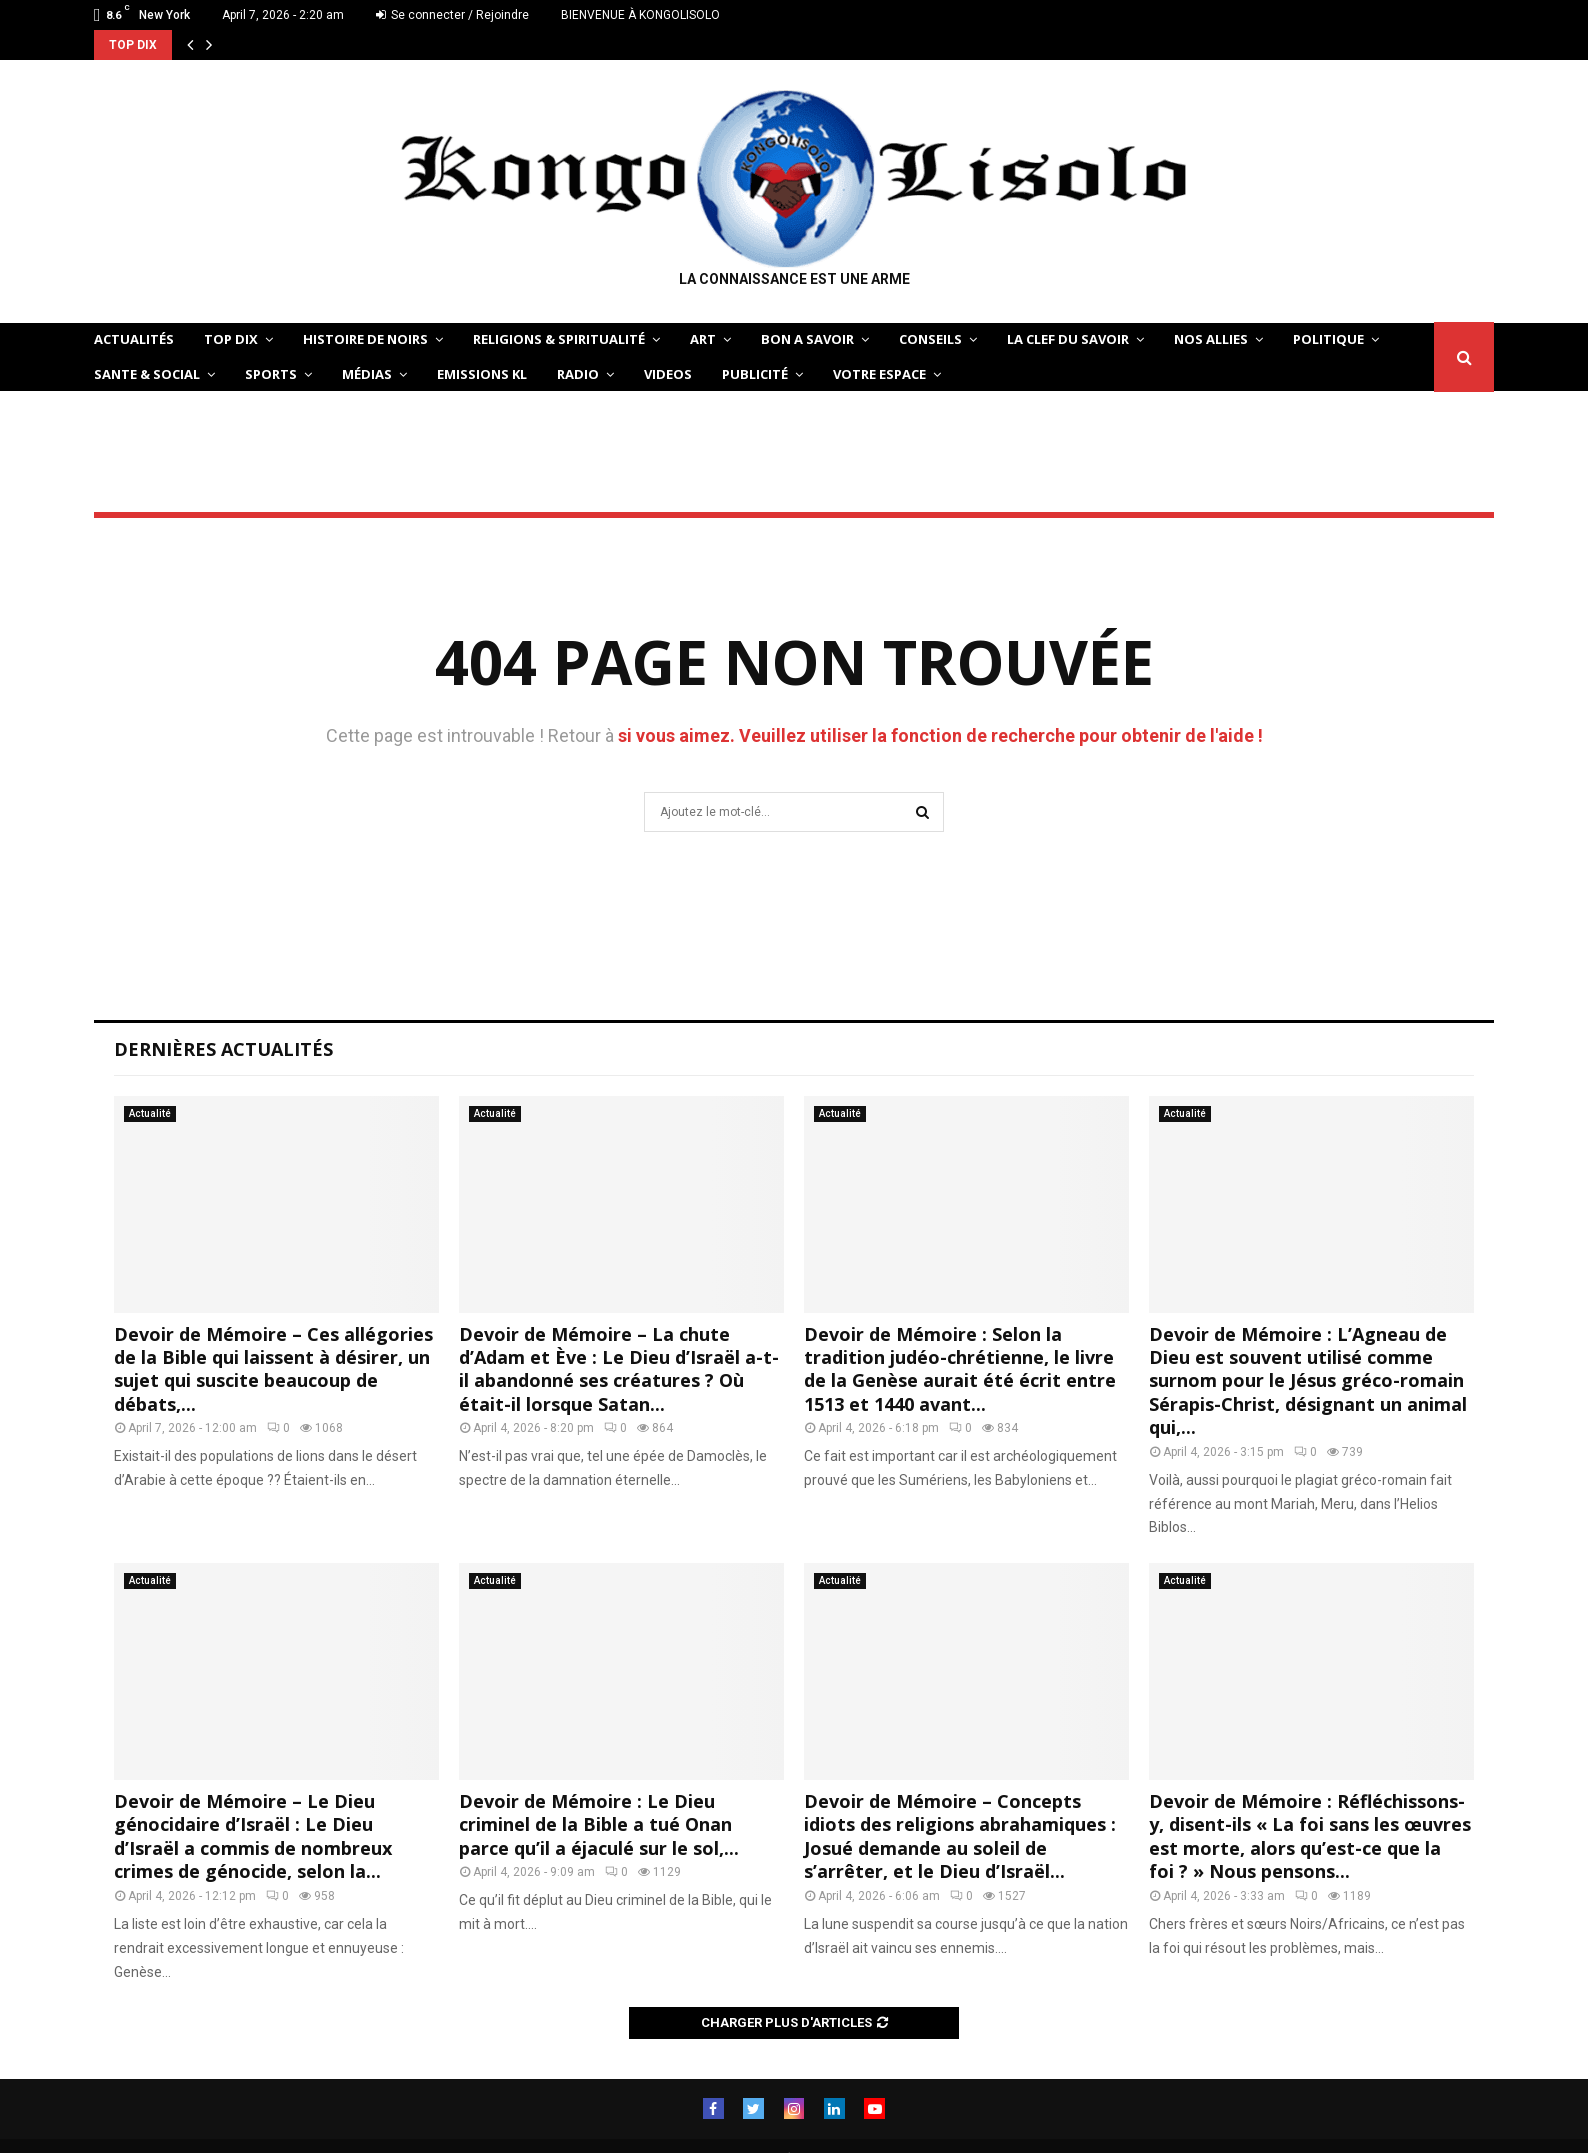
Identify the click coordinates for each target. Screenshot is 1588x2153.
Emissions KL (482, 374)
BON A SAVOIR (807, 339)
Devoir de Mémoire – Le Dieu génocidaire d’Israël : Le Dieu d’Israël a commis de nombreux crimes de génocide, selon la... (253, 1836)
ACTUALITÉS (134, 339)
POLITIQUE (1328, 339)
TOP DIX (231, 339)
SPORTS (271, 374)
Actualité (150, 1113)
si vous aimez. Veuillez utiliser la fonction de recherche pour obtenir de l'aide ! (940, 735)
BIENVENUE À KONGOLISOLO (640, 15)
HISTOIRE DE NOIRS (365, 339)
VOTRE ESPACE (879, 374)
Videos (668, 374)
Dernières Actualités (223, 1049)
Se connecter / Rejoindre (452, 15)
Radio (578, 374)
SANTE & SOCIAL (147, 374)
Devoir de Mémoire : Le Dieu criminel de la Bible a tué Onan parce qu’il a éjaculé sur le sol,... (599, 1824)
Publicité (755, 374)
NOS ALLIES (1211, 339)
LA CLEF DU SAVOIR (1068, 339)
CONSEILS (930, 339)
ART (703, 339)
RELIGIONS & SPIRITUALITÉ (559, 339)
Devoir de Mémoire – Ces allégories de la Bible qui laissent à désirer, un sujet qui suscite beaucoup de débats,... (273, 1369)
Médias (367, 374)
